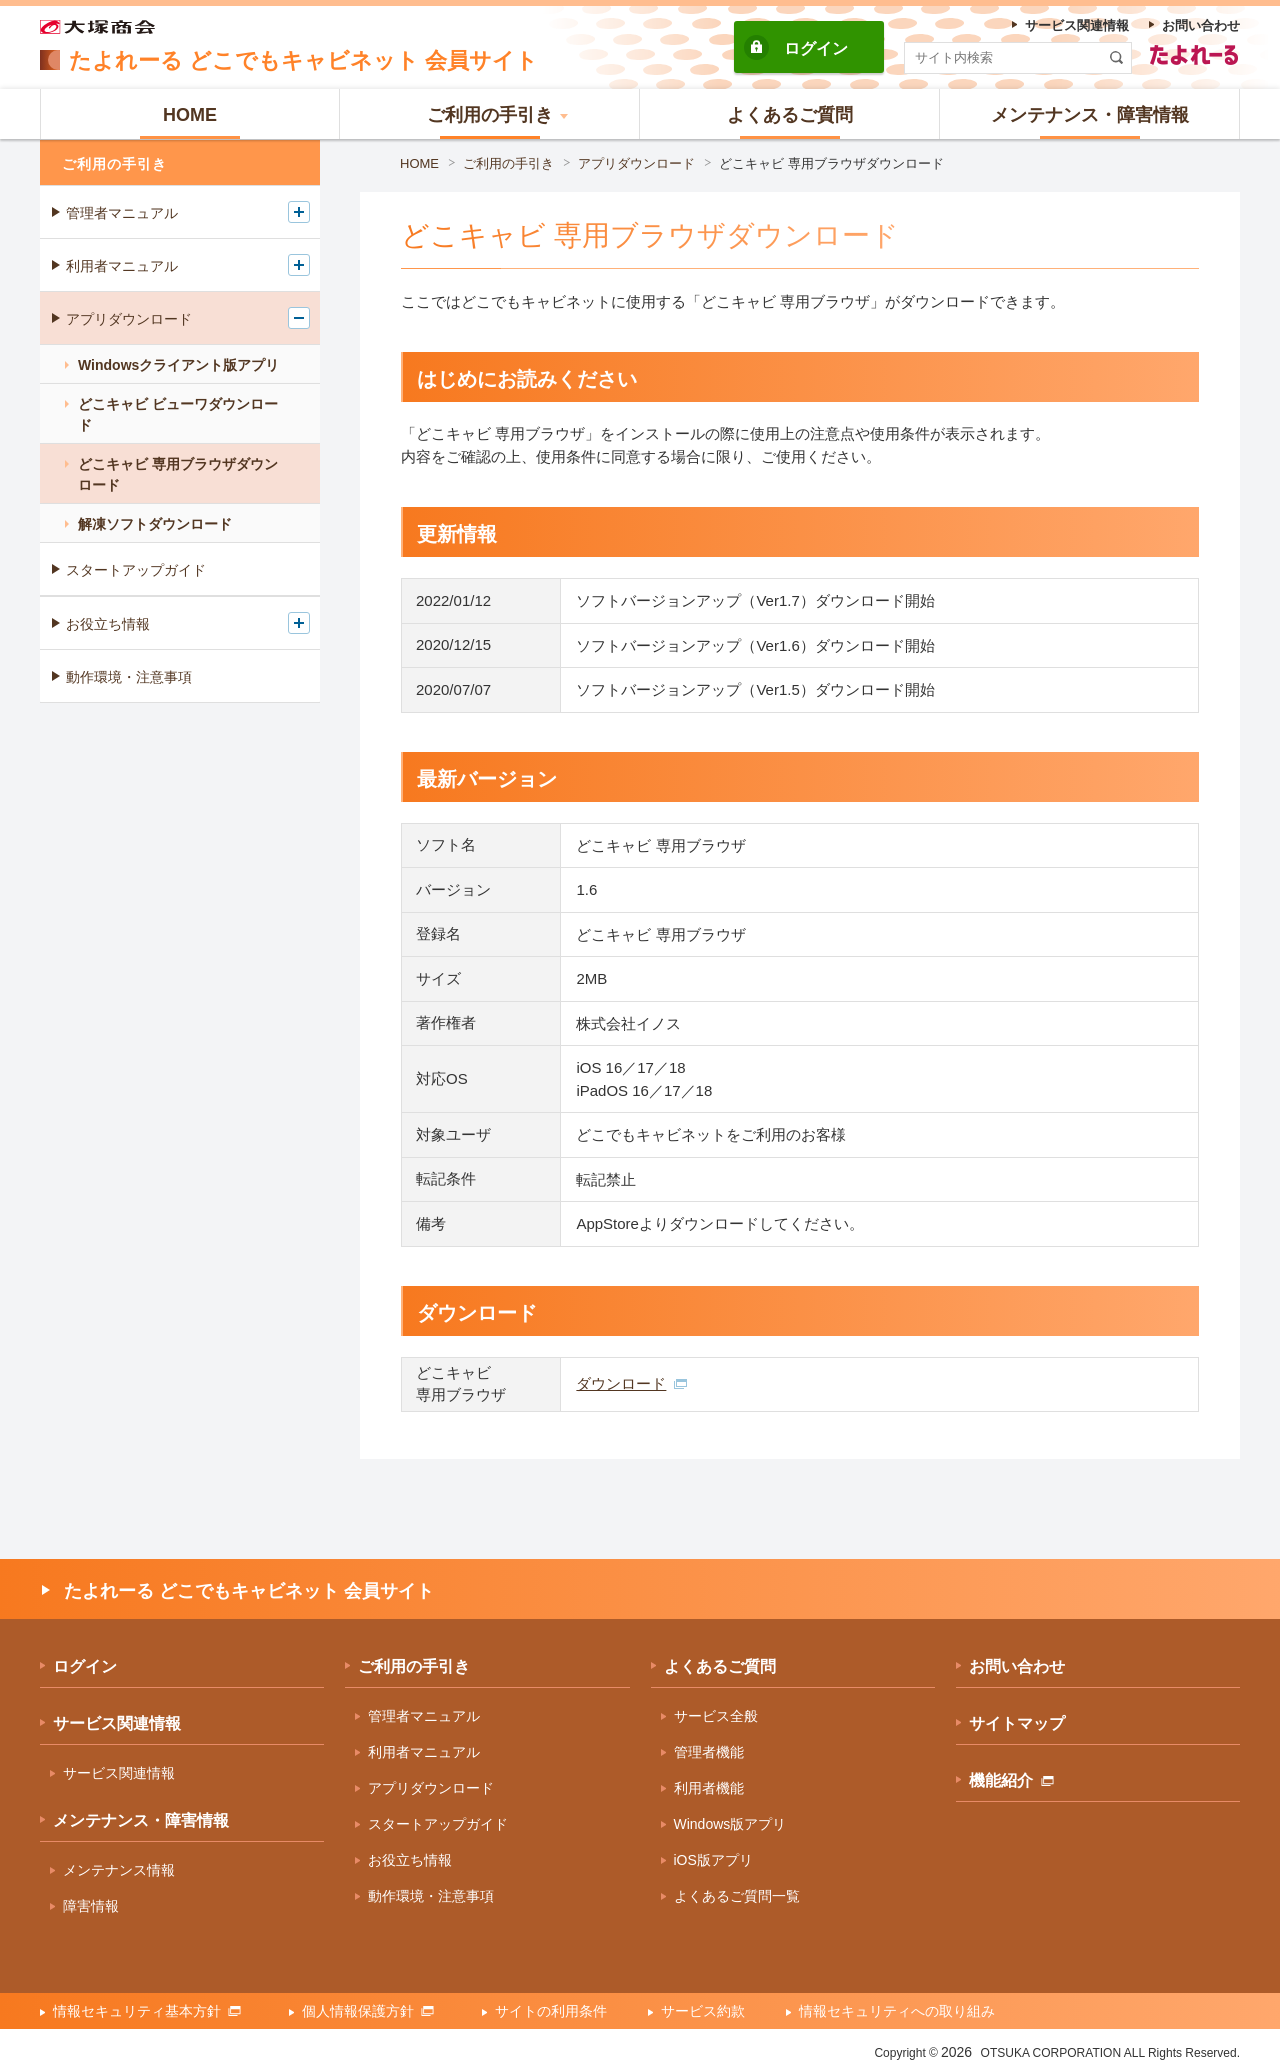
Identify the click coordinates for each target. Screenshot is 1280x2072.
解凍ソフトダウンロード (155, 524)
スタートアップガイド (136, 570)
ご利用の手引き (508, 163)
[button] (490, 114)
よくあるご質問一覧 (737, 1896)
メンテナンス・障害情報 (141, 1820)
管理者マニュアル (122, 213)
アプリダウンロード (636, 163)
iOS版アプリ (713, 1860)
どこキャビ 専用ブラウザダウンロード (831, 163)
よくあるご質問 (720, 1666)
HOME (419, 163)
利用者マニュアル (122, 266)
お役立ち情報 (108, 624)
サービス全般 (716, 1716)
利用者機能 (709, 1788)
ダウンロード (631, 1383)
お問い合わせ (1017, 1666)
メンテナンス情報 (119, 1870)
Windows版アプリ (730, 1824)
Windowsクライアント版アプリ (178, 365)
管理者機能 (709, 1752)
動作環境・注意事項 (129, 677)
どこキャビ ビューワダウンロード (178, 414)
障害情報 (91, 1906)
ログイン (816, 48)
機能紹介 (1011, 1780)
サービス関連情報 (117, 1723)
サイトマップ (1017, 1723)
